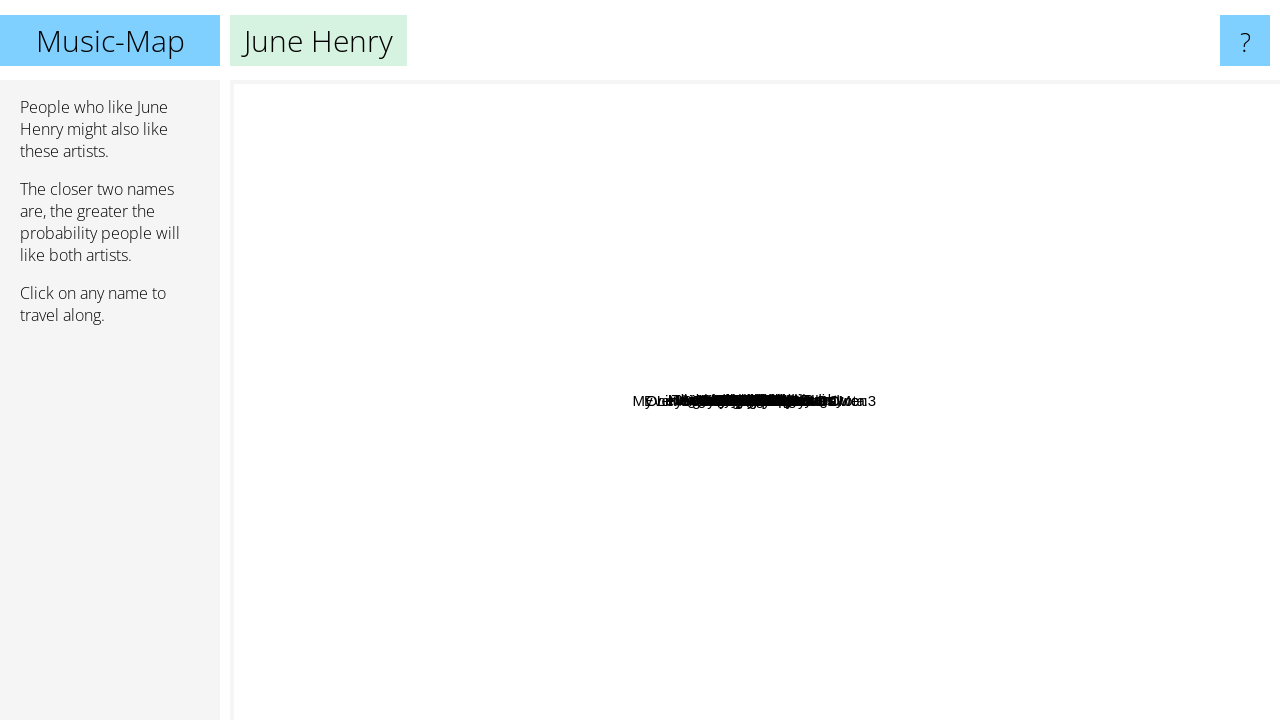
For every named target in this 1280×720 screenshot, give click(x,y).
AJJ (976, 128)
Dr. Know (509, 318)
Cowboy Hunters (976, 672)
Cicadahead (580, 319)
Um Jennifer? (642, 706)
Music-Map (110, 40)
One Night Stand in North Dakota (618, 515)
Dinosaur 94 (1030, 438)
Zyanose (1082, 210)
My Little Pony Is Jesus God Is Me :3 (466, 444)
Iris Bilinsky (514, 265)
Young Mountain (1201, 229)
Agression (914, 434)
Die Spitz (673, 586)
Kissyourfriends (317, 297)
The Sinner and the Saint (489, 131)
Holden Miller (785, 121)
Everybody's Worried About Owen (1090, 483)
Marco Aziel (716, 706)
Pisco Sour (659, 681)
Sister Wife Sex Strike (502, 527)
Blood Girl (692, 565)
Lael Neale (981, 574)
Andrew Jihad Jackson (1034, 347)
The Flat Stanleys (823, 393)
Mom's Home (637, 439)
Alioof (918, 146)
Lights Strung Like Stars (571, 231)
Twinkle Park (526, 489)
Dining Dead (1113, 553)
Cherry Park (447, 628)
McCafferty (912, 199)
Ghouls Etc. (693, 420)
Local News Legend (1126, 330)
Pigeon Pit (927, 358)
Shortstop (510, 287)
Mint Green (888, 241)
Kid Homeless (571, 397)
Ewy (786, 428)
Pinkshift (1068, 625)
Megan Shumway (351, 325)
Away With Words (426, 194)
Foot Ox (841, 349)
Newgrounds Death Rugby (956, 384)
